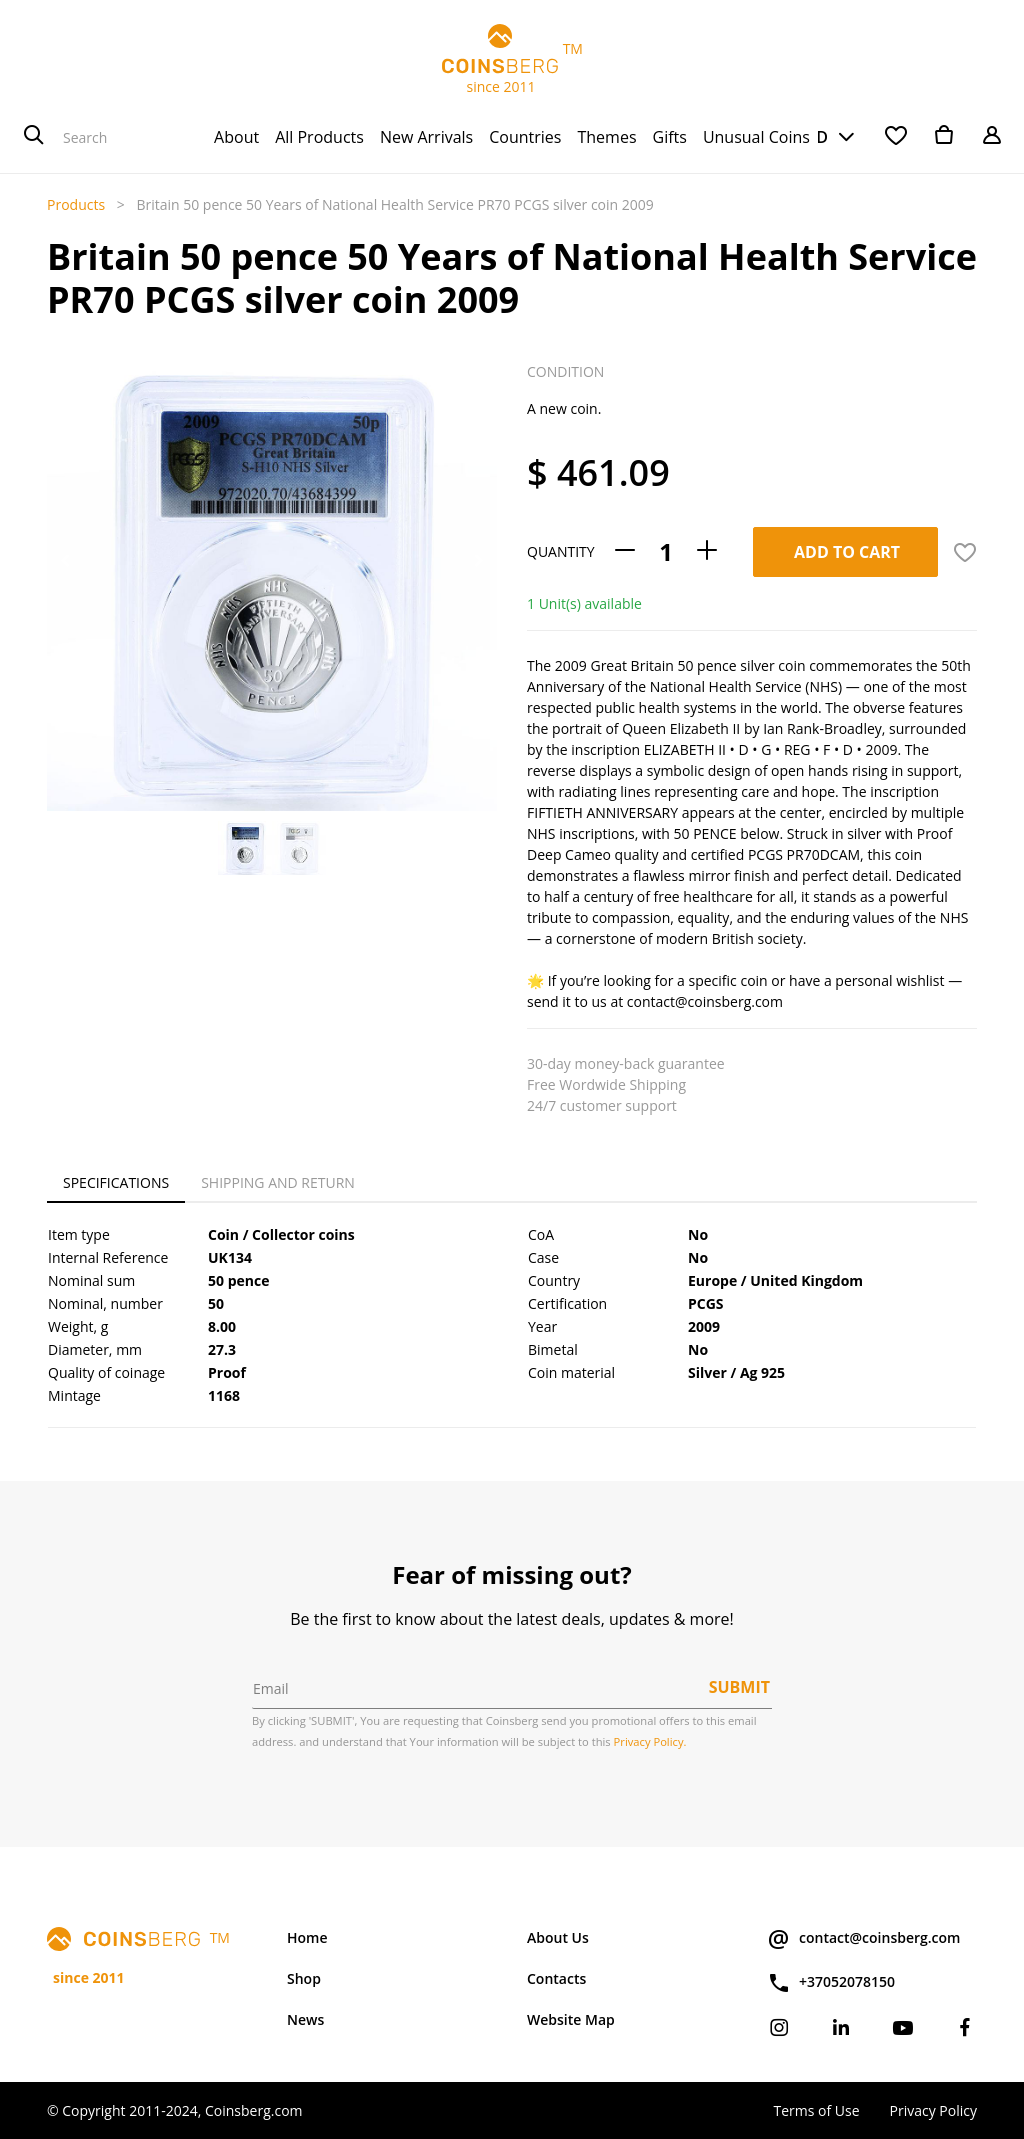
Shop (304, 1978)
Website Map (571, 2019)
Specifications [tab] (116, 1182)
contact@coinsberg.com (863, 1939)
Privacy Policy (933, 2110)
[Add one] (707, 551)
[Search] (34, 137)
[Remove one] (625, 551)
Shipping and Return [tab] (278, 1182)
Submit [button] (739, 1687)
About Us (558, 1937)
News (305, 2019)
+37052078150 (831, 1983)
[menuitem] (236, 137)
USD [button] (811, 137)
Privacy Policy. (650, 1741)
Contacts (556, 1978)
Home (307, 1937)
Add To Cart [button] (847, 552)
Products (76, 204)
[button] (65, 561)
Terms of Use (816, 2110)
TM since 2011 (512, 60)
